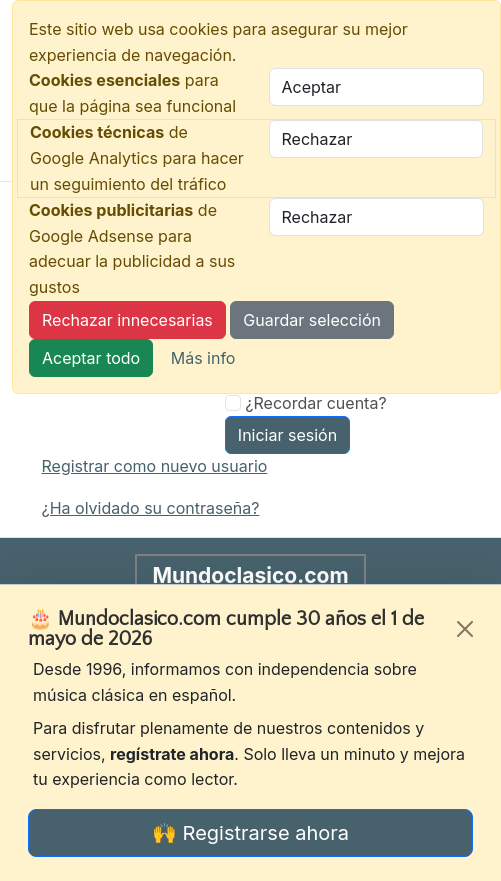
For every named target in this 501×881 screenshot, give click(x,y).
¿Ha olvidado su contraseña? (151, 508)
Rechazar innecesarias (127, 320)
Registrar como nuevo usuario (155, 466)
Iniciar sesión (287, 435)
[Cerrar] (465, 629)
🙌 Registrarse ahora (250, 833)
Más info (203, 358)
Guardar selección (312, 320)
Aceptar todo (91, 358)
